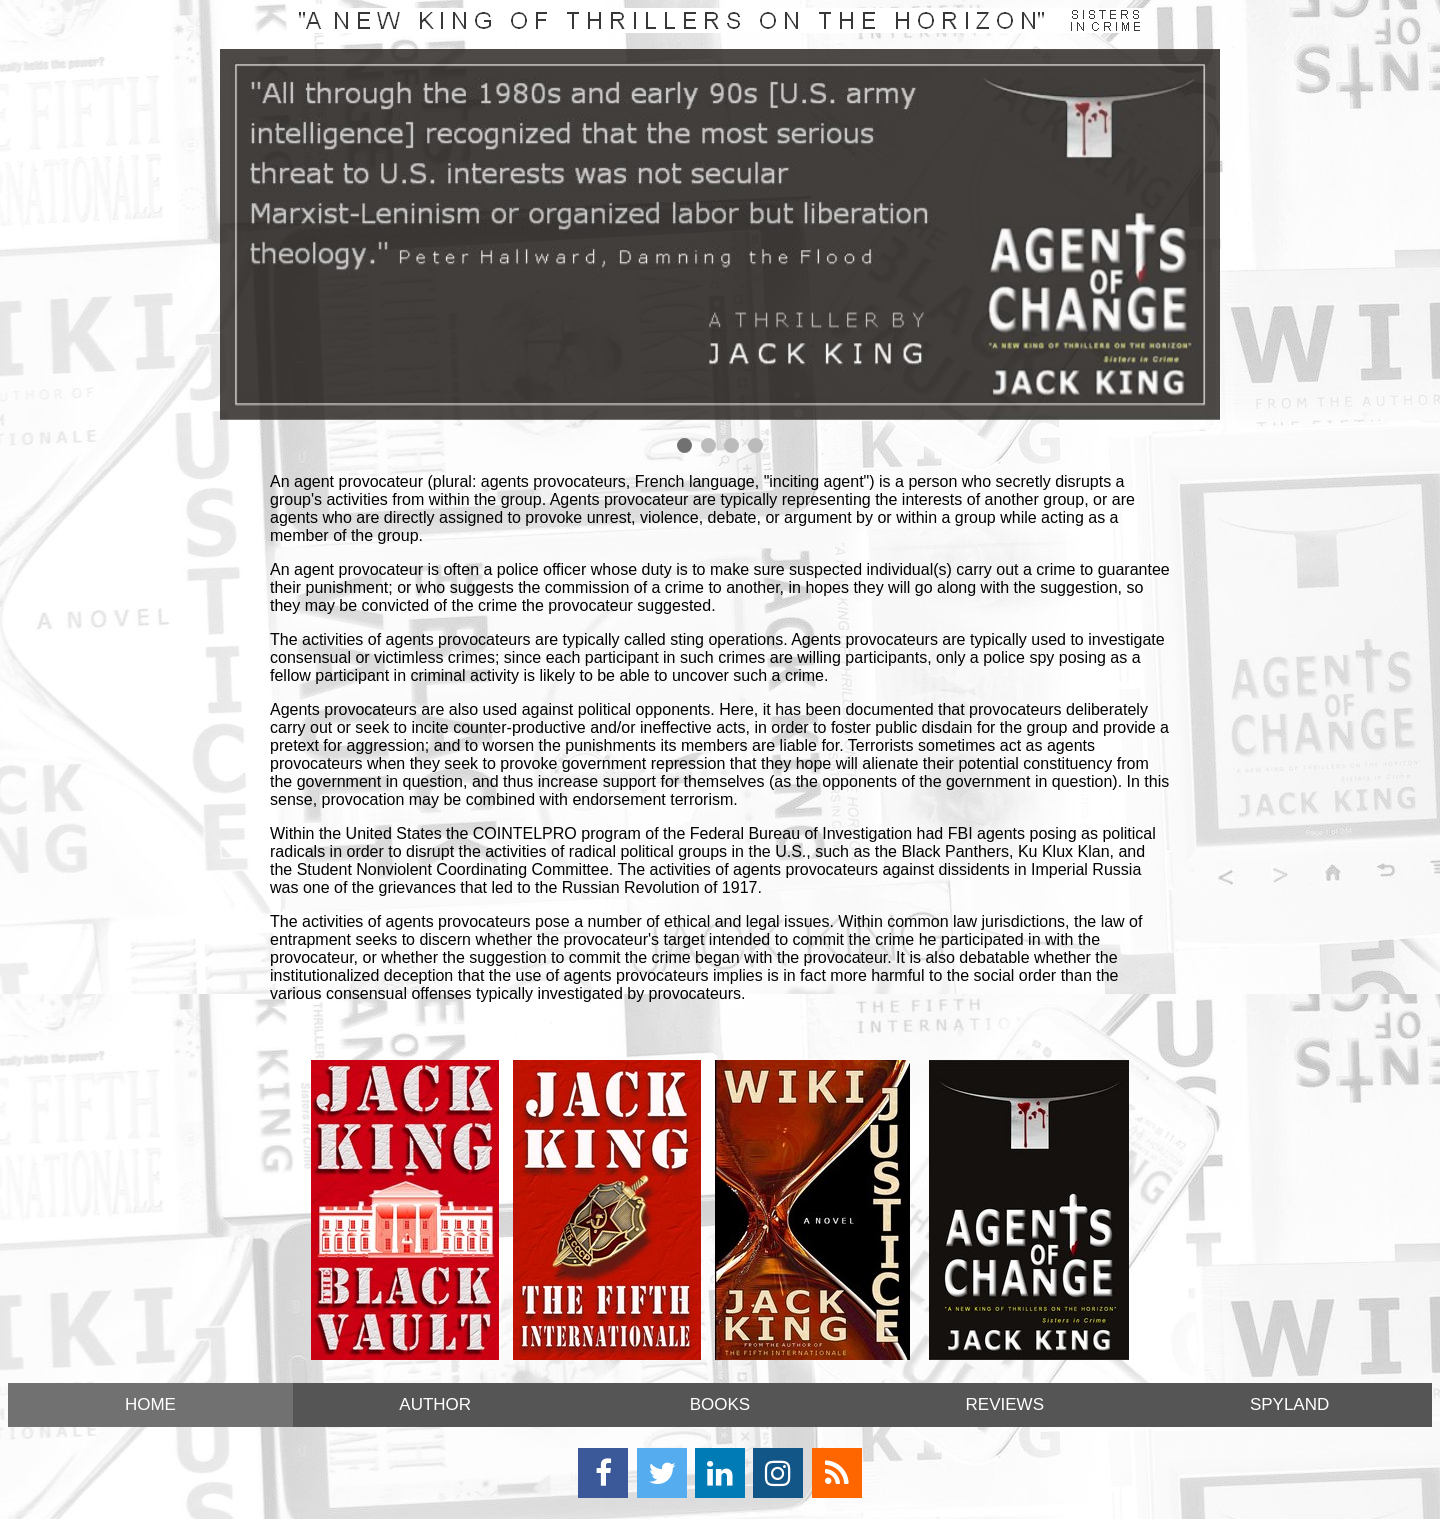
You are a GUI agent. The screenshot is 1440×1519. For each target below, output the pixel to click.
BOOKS (720, 1404)
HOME (150, 1404)
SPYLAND (1289, 1404)
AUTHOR (435, 1404)
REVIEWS (1005, 1404)
